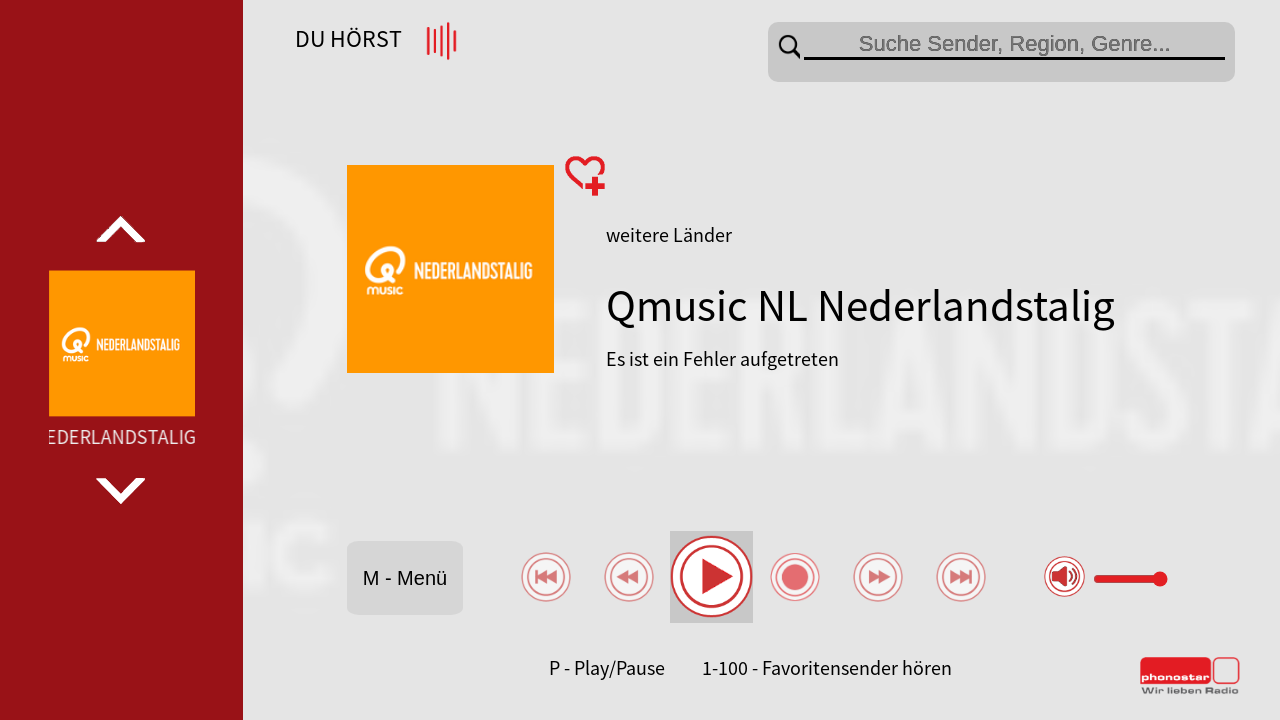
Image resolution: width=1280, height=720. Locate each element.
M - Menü (405, 578)
